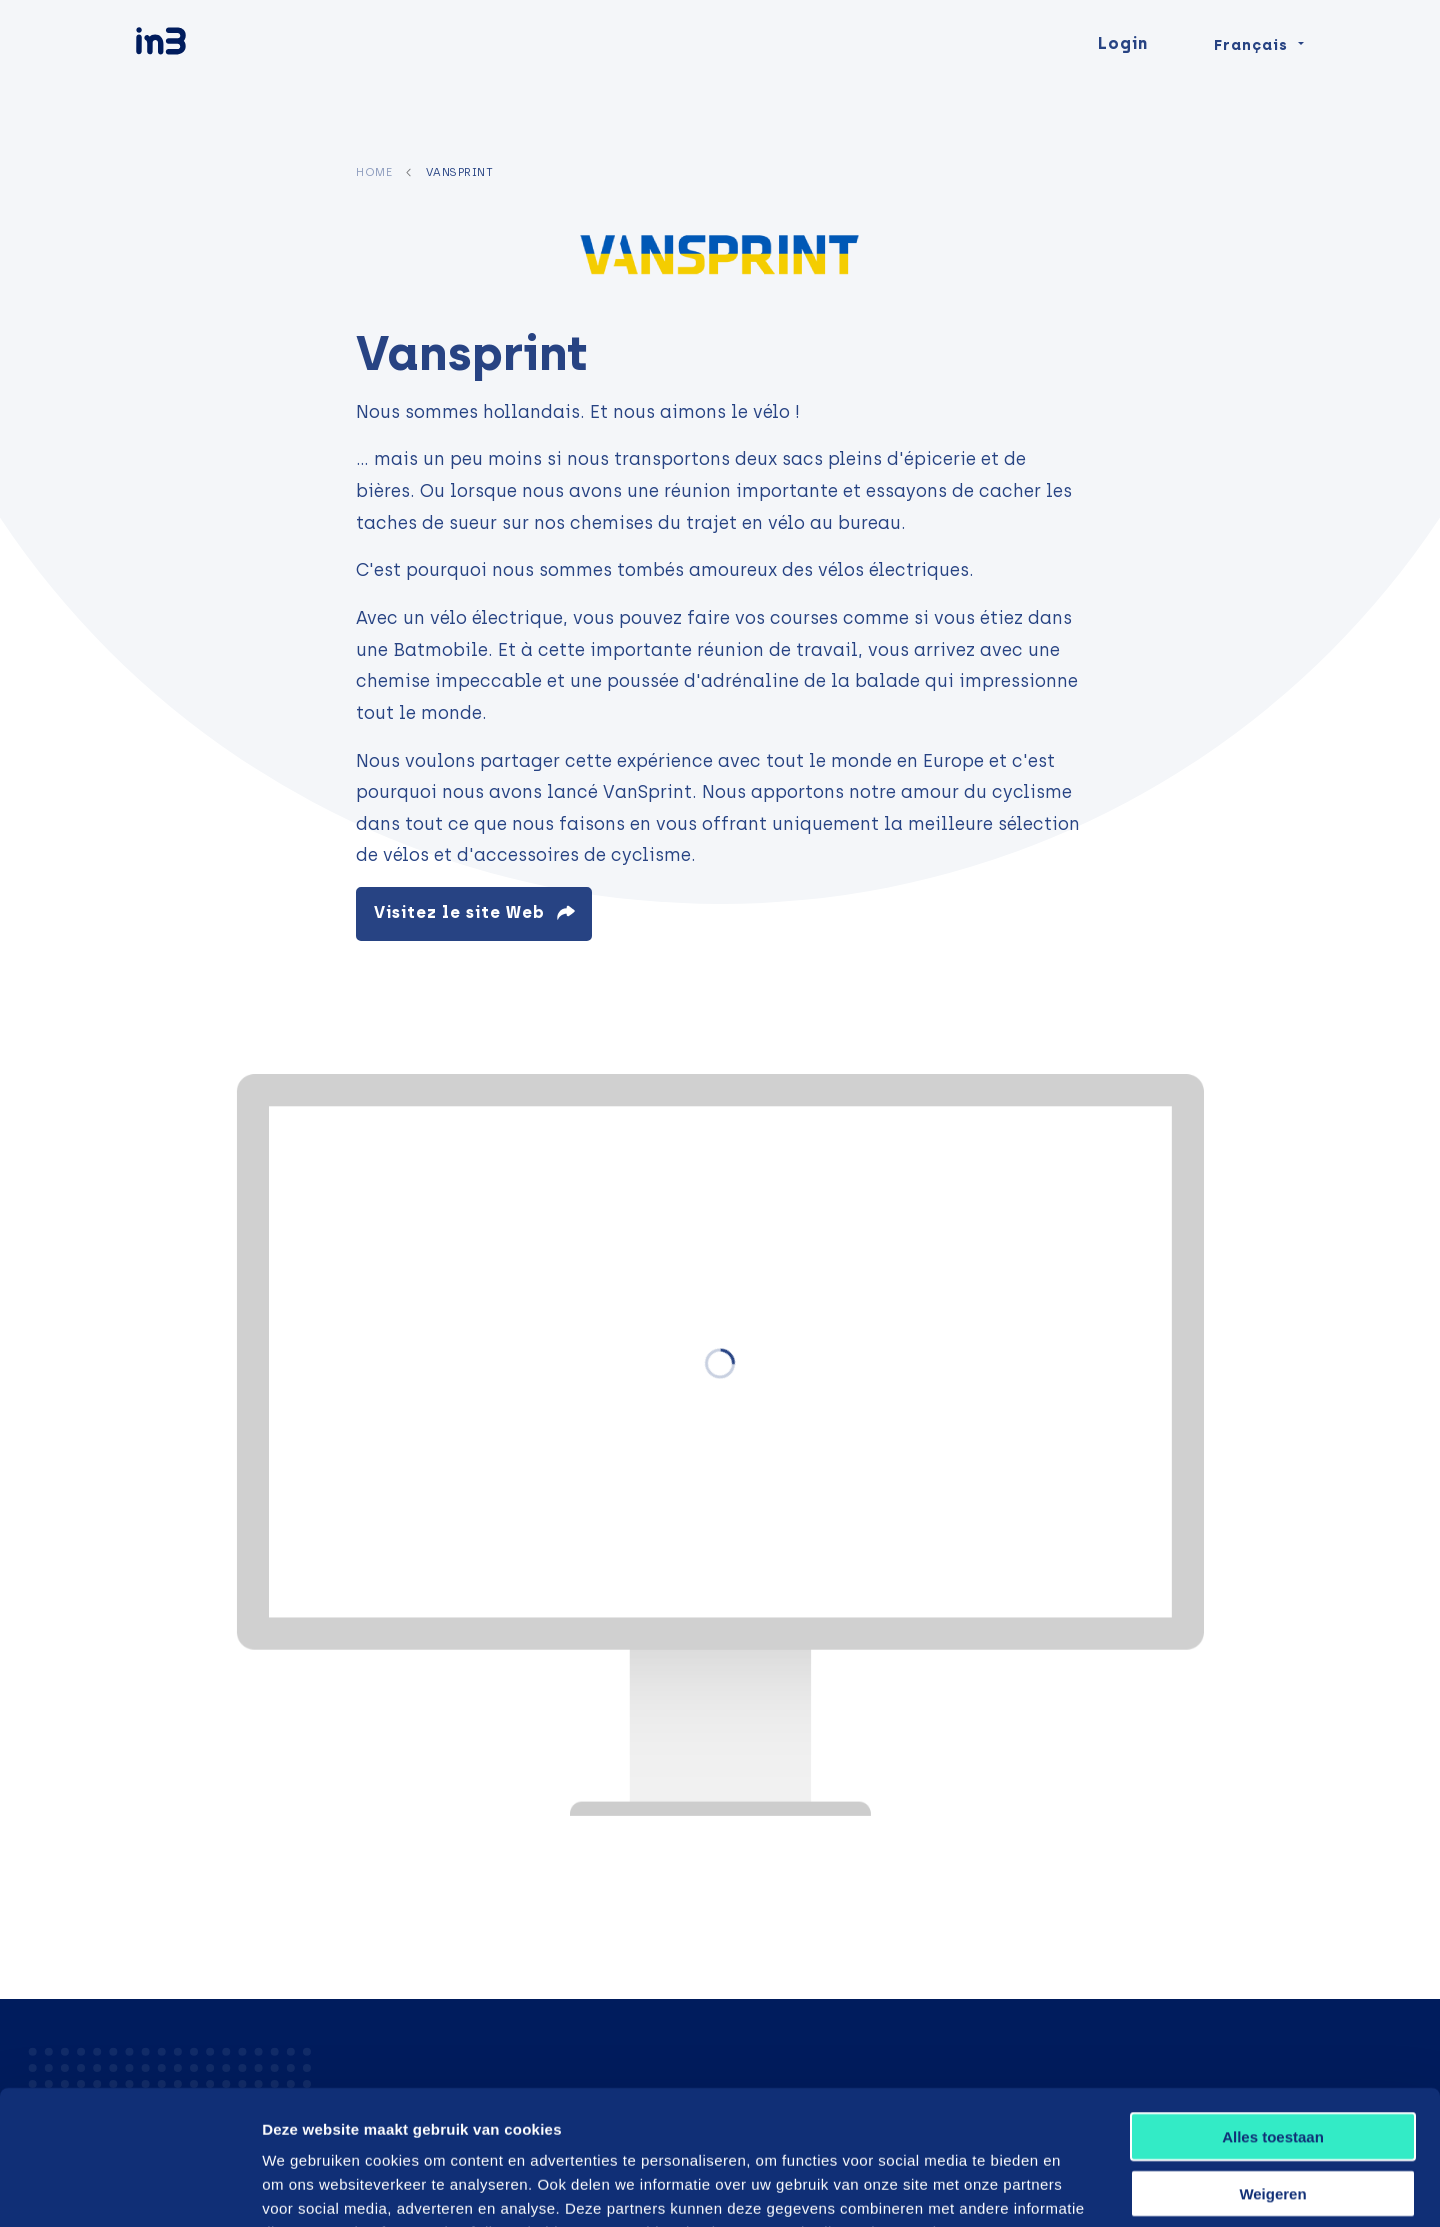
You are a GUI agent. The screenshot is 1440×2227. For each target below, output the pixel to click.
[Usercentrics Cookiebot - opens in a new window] (129, 2188)
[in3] (196, 82)
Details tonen (1072, 2187)
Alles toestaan (1273, 2010)
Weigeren (1272, 2067)
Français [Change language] (1251, 82)
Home (374, 172)
